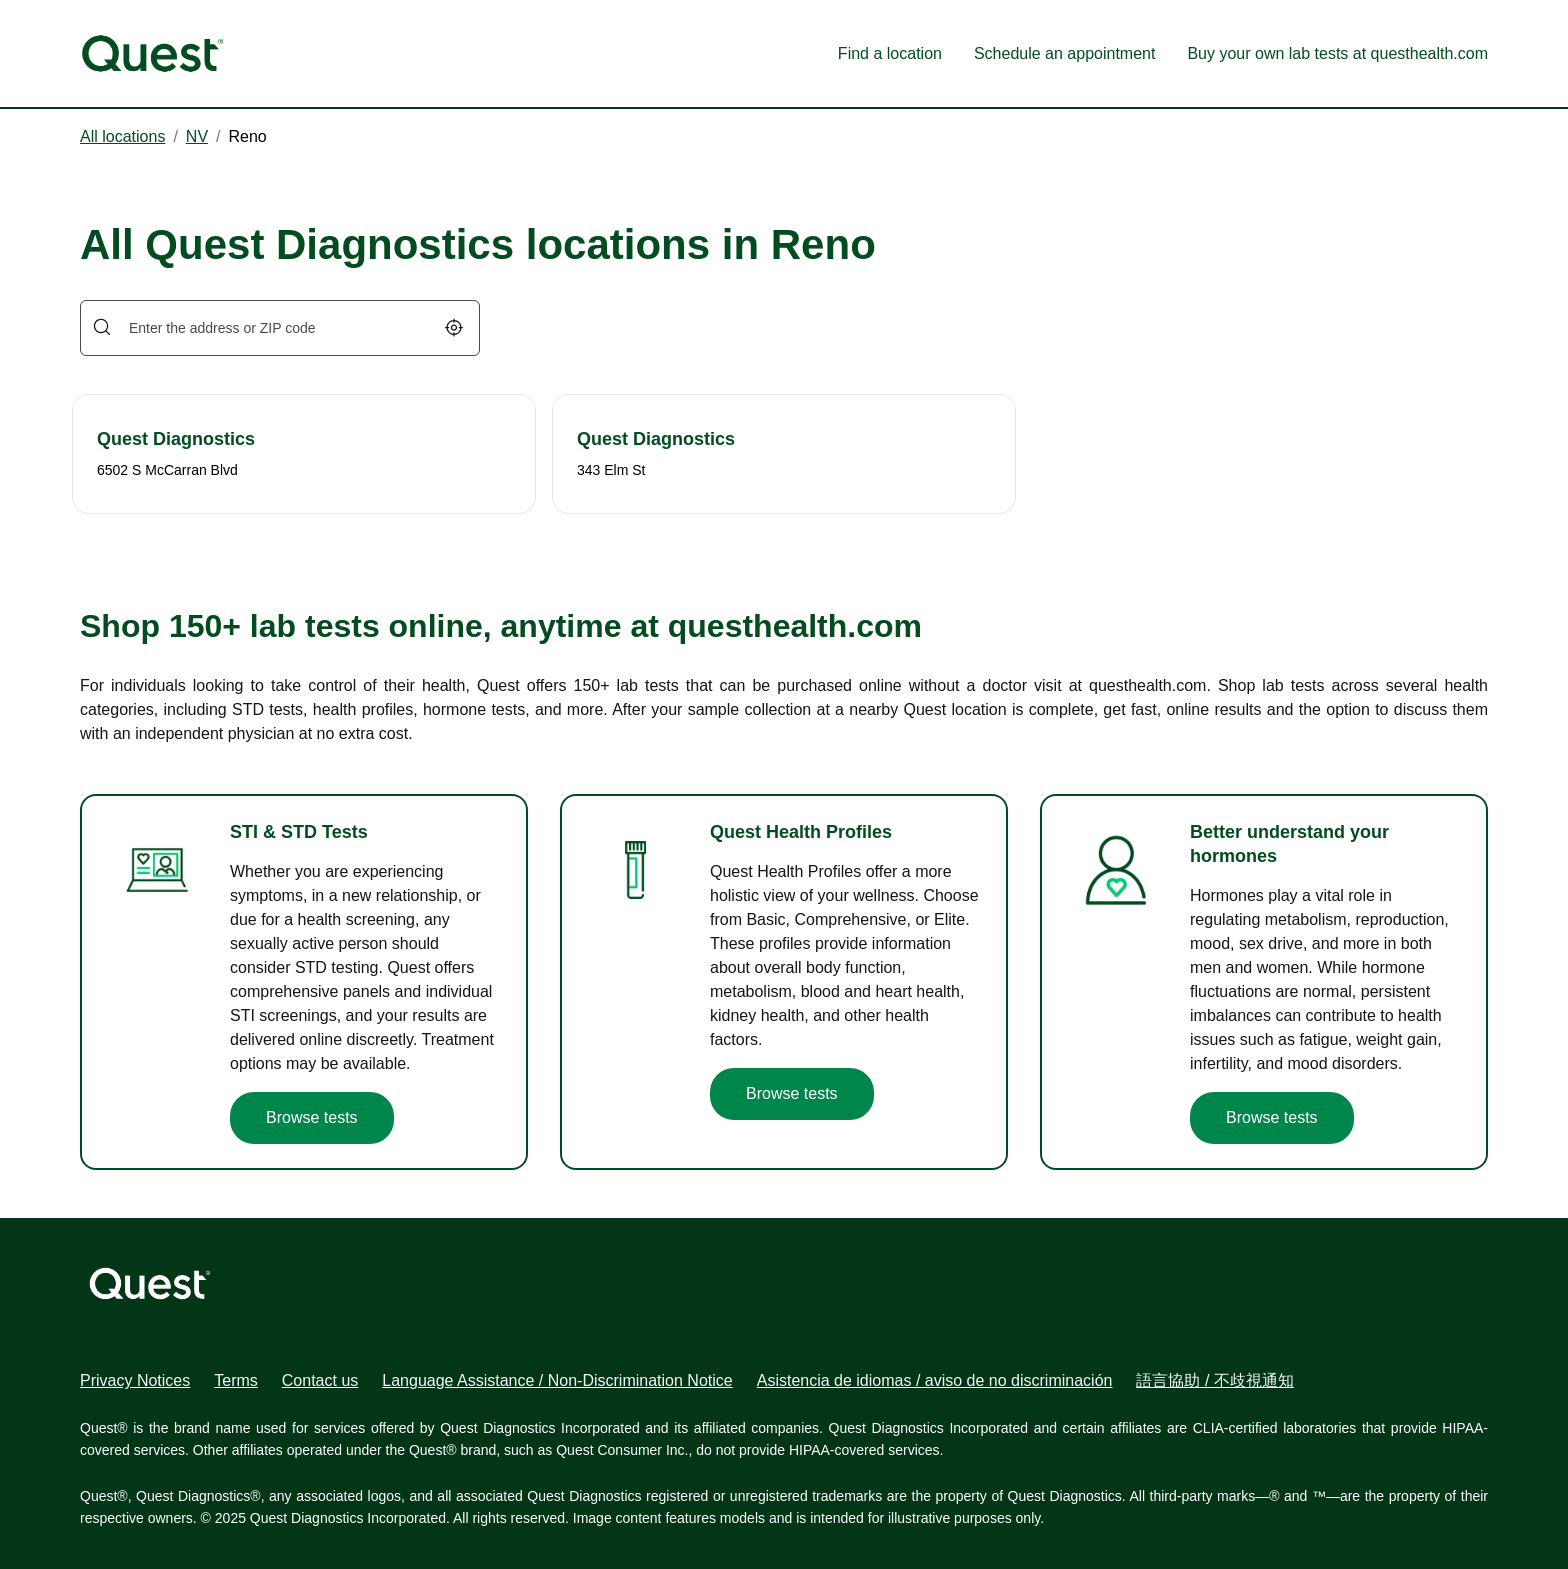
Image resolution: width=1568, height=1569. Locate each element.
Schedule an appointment (1064, 53)
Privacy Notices (135, 1380)
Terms (236, 1380)
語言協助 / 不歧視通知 (1214, 1380)
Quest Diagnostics (176, 439)
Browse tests (312, 1117)
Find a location (890, 53)
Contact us (320, 1380)
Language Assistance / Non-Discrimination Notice (557, 1380)
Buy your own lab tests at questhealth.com (1337, 53)
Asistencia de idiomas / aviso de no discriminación (935, 1380)
